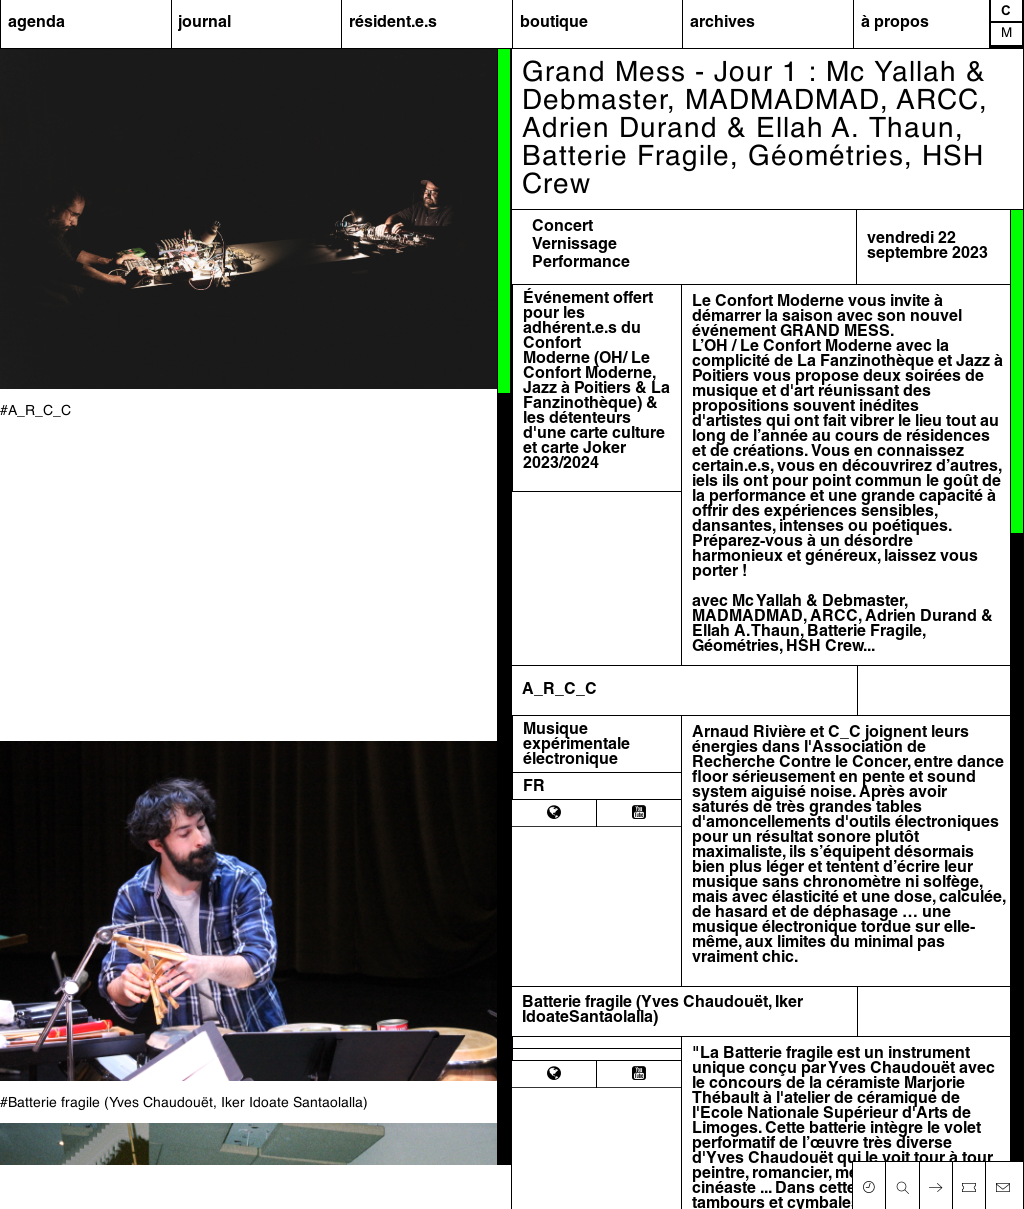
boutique (554, 23)
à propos (895, 23)
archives (722, 23)
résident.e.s (393, 23)
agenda (36, 23)
